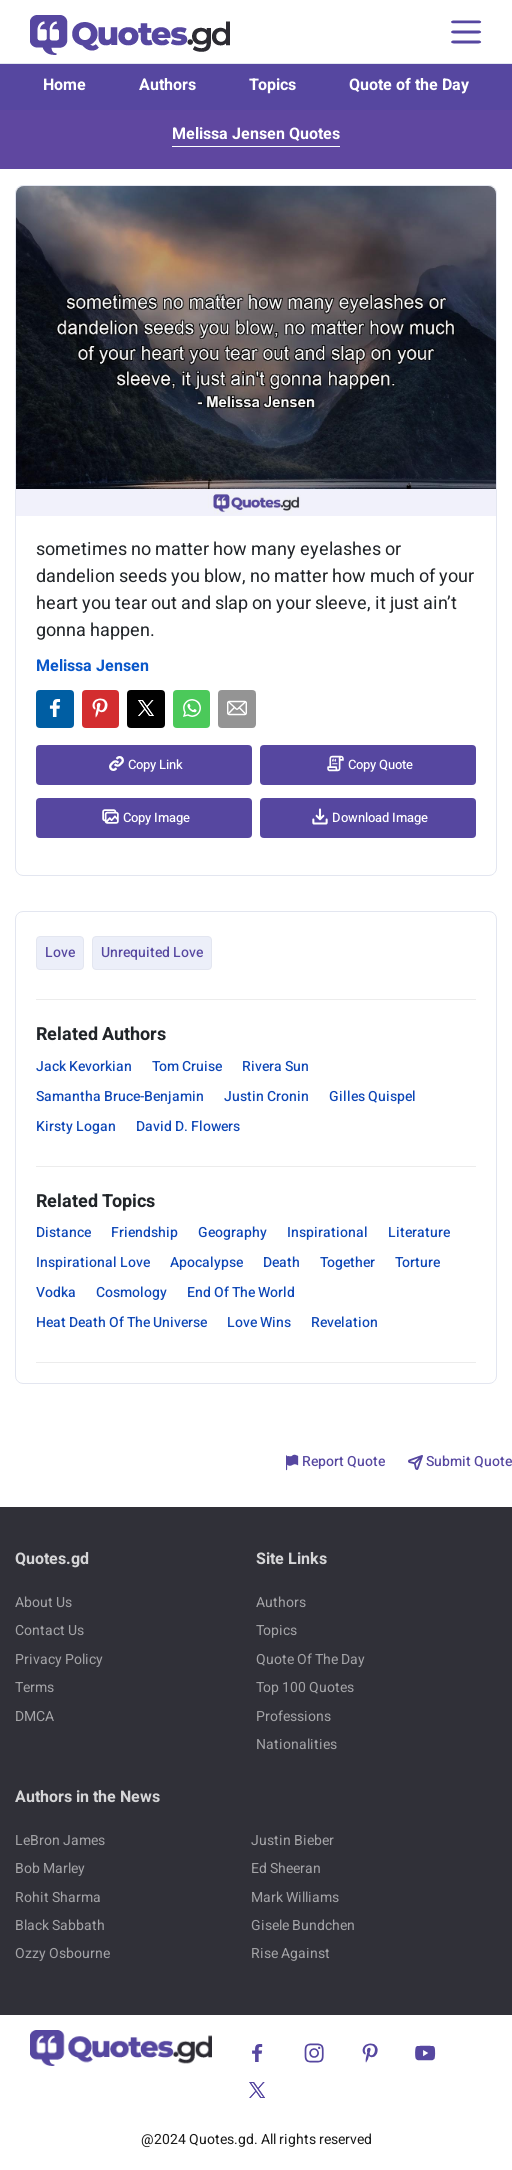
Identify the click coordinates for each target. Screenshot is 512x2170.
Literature (419, 1232)
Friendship (144, 1232)
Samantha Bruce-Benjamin (120, 1096)
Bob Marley (50, 1868)
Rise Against (290, 1953)
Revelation (344, 1322)
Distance (63, 1232)
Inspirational (327, 1232)
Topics (272, 85)
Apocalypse (206, 1262)
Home (64, 85)
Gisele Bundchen (303, 1925)
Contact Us (49, 1630)
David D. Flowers (188, 1126)
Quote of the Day (409, 85)
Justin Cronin (266, 1096)
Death (281, 1262)
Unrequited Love (152, 952)
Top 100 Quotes (305, 1687)
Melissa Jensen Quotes (256, 134)
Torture (417, 1262)
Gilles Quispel (372, 1096)
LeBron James (60, 1840)
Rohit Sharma (58, 1897)
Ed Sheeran (286, 1868)
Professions (293, 1716)
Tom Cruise (187, 1066)
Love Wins (259, 1322)
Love (60, 952)
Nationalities (296, 1744)
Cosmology (131, 1292)
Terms (34, 1687)
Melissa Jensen (92, 666)
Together (347, 1262)
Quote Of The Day (310, 1659)
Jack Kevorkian (84, 1066)
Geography (232, 1232)
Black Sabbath (60, 1925)
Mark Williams (295, 1897)
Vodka (56, 1292)
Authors (167, 85)
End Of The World (241, 1292)
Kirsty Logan (76, 1126)
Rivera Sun (275, 1066)
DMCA (34, 1716)
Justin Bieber (292, 1840)
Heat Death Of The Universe (121, 1322)
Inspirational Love (93, 1262)
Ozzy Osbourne (62, 1953)
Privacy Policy (59, 1659)
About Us (43, 1602)
